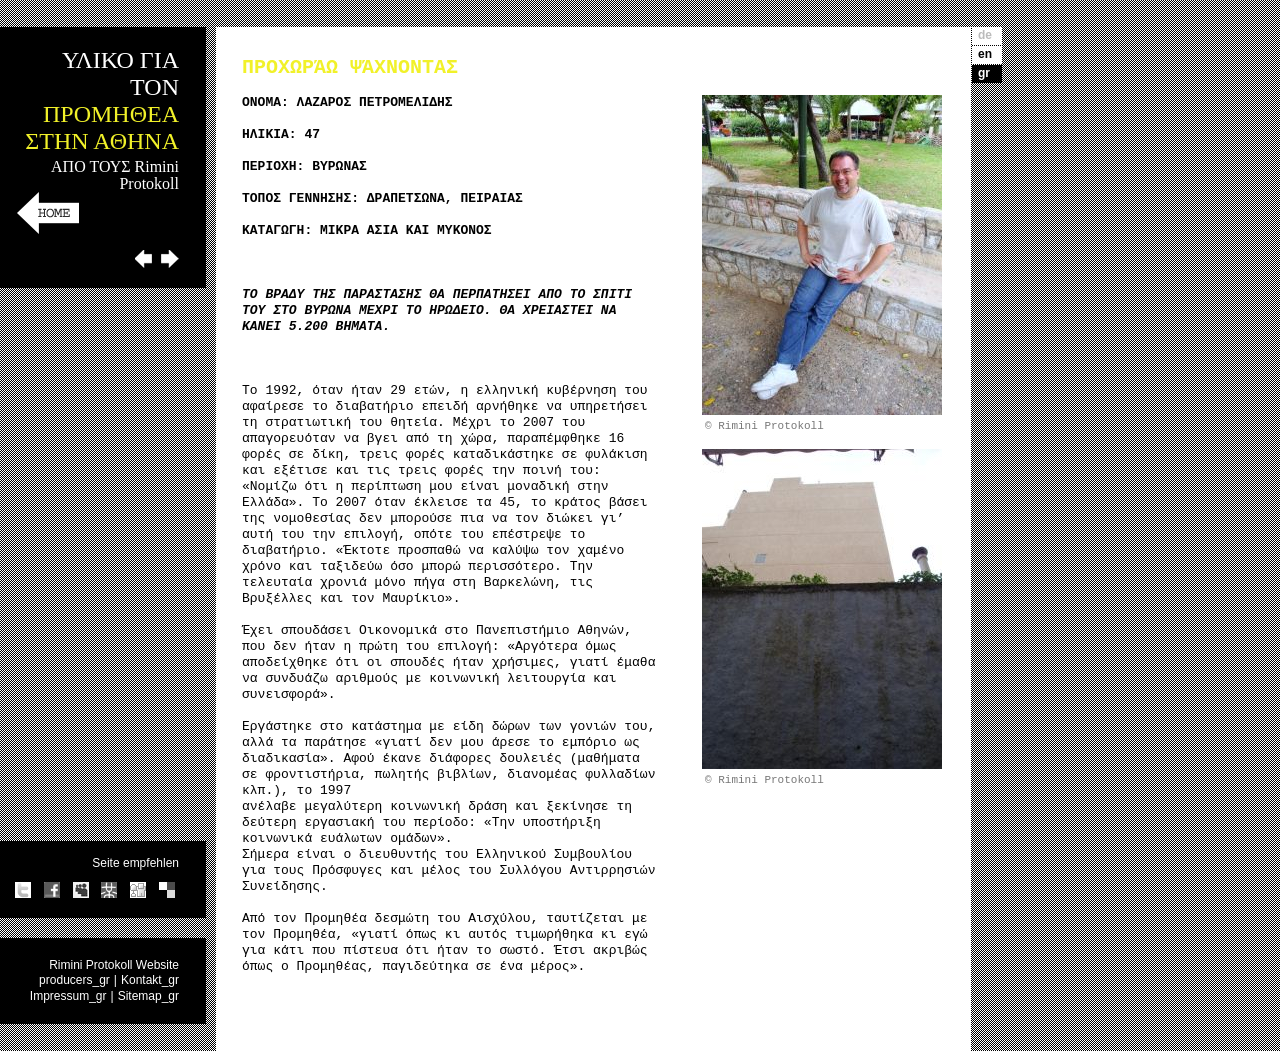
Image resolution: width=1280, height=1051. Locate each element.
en (985, 54)
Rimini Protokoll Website (114, 965)
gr (984, 73)
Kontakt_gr (150, 980)
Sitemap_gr (148, 996)
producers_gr (74, 980)
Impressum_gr (68, 996)
